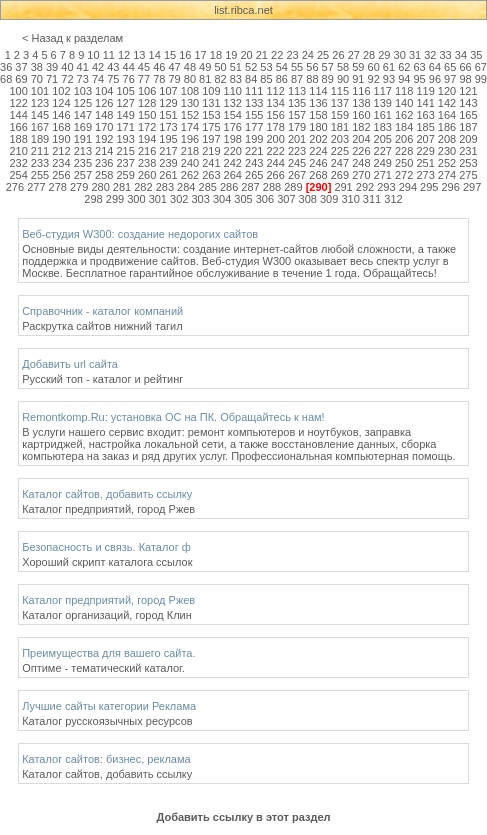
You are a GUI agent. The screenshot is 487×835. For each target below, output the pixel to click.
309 (329, 199)
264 (233, 175)
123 (40, 103)
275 (468, 175)
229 (425, 151)
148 (104, 115)
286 (229, 187)
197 (211, 139)
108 (190, 91)
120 (447, 91)
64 (435, 67)
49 (205, 67)
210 (18, 151)
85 (266, 79)
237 (126, 163)
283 (165, 187)
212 (61, 151)
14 (155, 55)
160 (361, 115)
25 (323, 55)
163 (425, 115)
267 (297, 175)
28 (369, 55)
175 (211, 127)
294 (408, 187)
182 (361, 127)
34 (461, 55)
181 (340, 127)
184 (404, 127)
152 (190, 115)
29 (384, 55)
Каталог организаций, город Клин (107, 615)
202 (318, 139)
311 (372, 199)
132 (233, 103)
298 (93, 199)
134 (275, 103)
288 (272, 187)
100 (18, 91)
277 (36, 187)
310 (350, 199)
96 (435, 79)
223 (297, 151)
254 (18, 175)
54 (282, 67)
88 (312, 79)
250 (404, 163)
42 (98, 67)
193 (126, 139)
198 (233, 139)
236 (104, 163)
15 (170, 55)
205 (383, 139)
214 (104, 151)
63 (419, 67)
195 (168, 139)
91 (358, 79)
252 (447, 163)
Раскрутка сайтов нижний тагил (102, 326)
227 (383, 151)
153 (211, 115)
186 (447, 127)
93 (389, 79)
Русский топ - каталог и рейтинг (102, 379)
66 (465, 67)
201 (297, 139)
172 (147, 127)
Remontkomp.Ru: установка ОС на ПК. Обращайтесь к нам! (173, 417)
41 (83, 67)
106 (147, 91)
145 (40, 115)
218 (190, 151)
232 (18, 163)
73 (83, 79)
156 (275, 115)
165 (468, 115)
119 (425, 91)
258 (104, 175)
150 (147, 115)
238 (147, 163)
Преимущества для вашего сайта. (108, 653)
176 (233, 127)
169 (83, 127)
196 (190, 139)
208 (447, 139)
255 (40, 175)
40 (67, 67)
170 (104, 127)
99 (481, 79)
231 (468, 151)
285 (208, 187)
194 (147, 139)
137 (340, 103)
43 (113, 67)
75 (113, 79)
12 (124, 55)
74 (98, 79)
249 (383, 163)
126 (104, 103)
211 (40, 151)
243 (254, 163)
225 (340, 151)
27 (354, 55)
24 (308, 55)
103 (83, 91)
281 (122, 187)
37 (21, 67)
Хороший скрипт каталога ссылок (107, 562)
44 (129, 67)
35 (476, 55)
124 (61, 103)
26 (338, 55)
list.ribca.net (243, 10)
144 (18, 115)
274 (447, 175)
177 (254, 127)
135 (297, 103)
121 (468, 91)
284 (186, 187)
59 (358, 67)
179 (297, 127)
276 (15, 187)
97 (450, 79)
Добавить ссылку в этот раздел (243, 817)
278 (58, 187)
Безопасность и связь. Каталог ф (106, 547)
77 (144, 79)
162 (404, 115)
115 (340, 91)
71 (52, 79)
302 (179, 199)
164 (447, 115)
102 (61, 91)
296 (450, 187)
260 (147, 175)
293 (386, 187)
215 (126, 151)
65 (450, 67)
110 (233, 91)
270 (361, 175)
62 (404, 67)
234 (61, 163)
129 (168, 103)
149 (126, 115)
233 (40, 163)
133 (254, 103)
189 (40, 139)
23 (292, 55)
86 (282, 79)
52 (251, 67)
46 (159, 67)
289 (293, 187)
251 (425, 163)
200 (275, 139)
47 (174, 67)
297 (472, 187)
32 (430, 55)
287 (250, 187)
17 (201, 55)
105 (126, 91)
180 (318, 127)
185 (425, 127)
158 (318, 115)
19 (231, 55)
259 (126, 175)
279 (79, 187)
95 (419, 79)
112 (275, 91)
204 (361, 139)
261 (168, 175)
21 (262, 55)
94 (404, 79)
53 (266, 67)
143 (468, 103)
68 (6, 79)
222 (275, 151)
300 (136, 199)
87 (297, 79)
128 (147, 103)
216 (147, 151)
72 (67, 79)
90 (343, 79)
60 (374, 67)
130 (190, 103)
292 (365, 187)
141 (425, 103)
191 (83, 139)
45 (144, 67)
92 (374, 79)
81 (205, 79)
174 (190, 127)
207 (425, 139)
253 (468, 163)
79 (174, 79)
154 (233, 115)
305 (243, 199)
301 (158, 199)
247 (340, 163)
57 (328, 67)
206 (404, 139)
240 (190, 163)
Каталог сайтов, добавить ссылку (107, 494)
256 (61, 175)
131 (211, 103)
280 (100, 187)
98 (465, 79)
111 (254, 91)
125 (83, 103)
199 (254, 139)
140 (404, 103)
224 (318, 151)
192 (104, 139)
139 (383, 103)
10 (93, 55)
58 (343, 67)
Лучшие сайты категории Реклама (109, 706)
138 (361, 103)
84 (251, 79)
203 (340, 139)
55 (297, 67)
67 (481, 67)
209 (468, 139)
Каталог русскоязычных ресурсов (107, 721)
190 (61, 139)
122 (18, 103)
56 (312, 67)
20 (246, 55)
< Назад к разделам (72, 38)
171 (126, 127)
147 (83, 115)
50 (220, 67)
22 (277, 55)
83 (236, 79)
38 (37, 67)
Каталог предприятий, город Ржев (108, 509)
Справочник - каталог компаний (102, 311)
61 (389, 67)
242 (233, 163)
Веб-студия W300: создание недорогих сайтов (140, 234)
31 (415, 55)
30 (400, 55)
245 (297, 163)
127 (126, 103)
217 (168, 151)
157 (297, 115)
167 (40, 127)
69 (21, 79)
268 (318, 175)
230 (447, 151)
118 (404, 91)
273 (425, 175)
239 (168, 163)
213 (83, 151)
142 (447, 103)
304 (222, 199)
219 (211, 151)
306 (265, 199)
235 (83, 163)
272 (404, 175)
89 (328, 79)
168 (61, 127)
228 (404, 151)
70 (37, 79)
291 (343, 187)
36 (6, 67)
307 (286, 199)
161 (383, 115)
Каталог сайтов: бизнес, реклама (106, 759)
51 (236, 67)
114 (318, 91)
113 (297, 91)
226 (361, 151)
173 (168, 127)
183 (383, 127)
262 (190, 175)
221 (254, 151)
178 (275, 127)
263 (211, 175)
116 (361, 91)
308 (308, 199)
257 (83, 175)
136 (318, 103)
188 (18, 139)
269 (340, 175)
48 (190, 67)
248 (361, 163)
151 (168, 115)
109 (211, 91)
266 (275, 175)
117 (383, 91)
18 (216, 55)
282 (143, 187)
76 (129, 79)
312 (393, 199)
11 (109, 55)
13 (139, 55)
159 (340, 115)
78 (159, 79)
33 (446, 55)
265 (254, 175)
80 (190, 79)
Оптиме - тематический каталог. (103, 668)
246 (318, 163)
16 (185, 55)
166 (18, 127)
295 (429, 187)
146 (61, 115)
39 (52, 67)
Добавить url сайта (70, 364)
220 (233, 151)
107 (168, 91)
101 (40, 91)
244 (275, 163)
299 (115, 199)
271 (383, 175)
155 (254, 115)
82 (220, 79)
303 (200, 199)
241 (211, 163)
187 (468, 127)
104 (104, 91)
